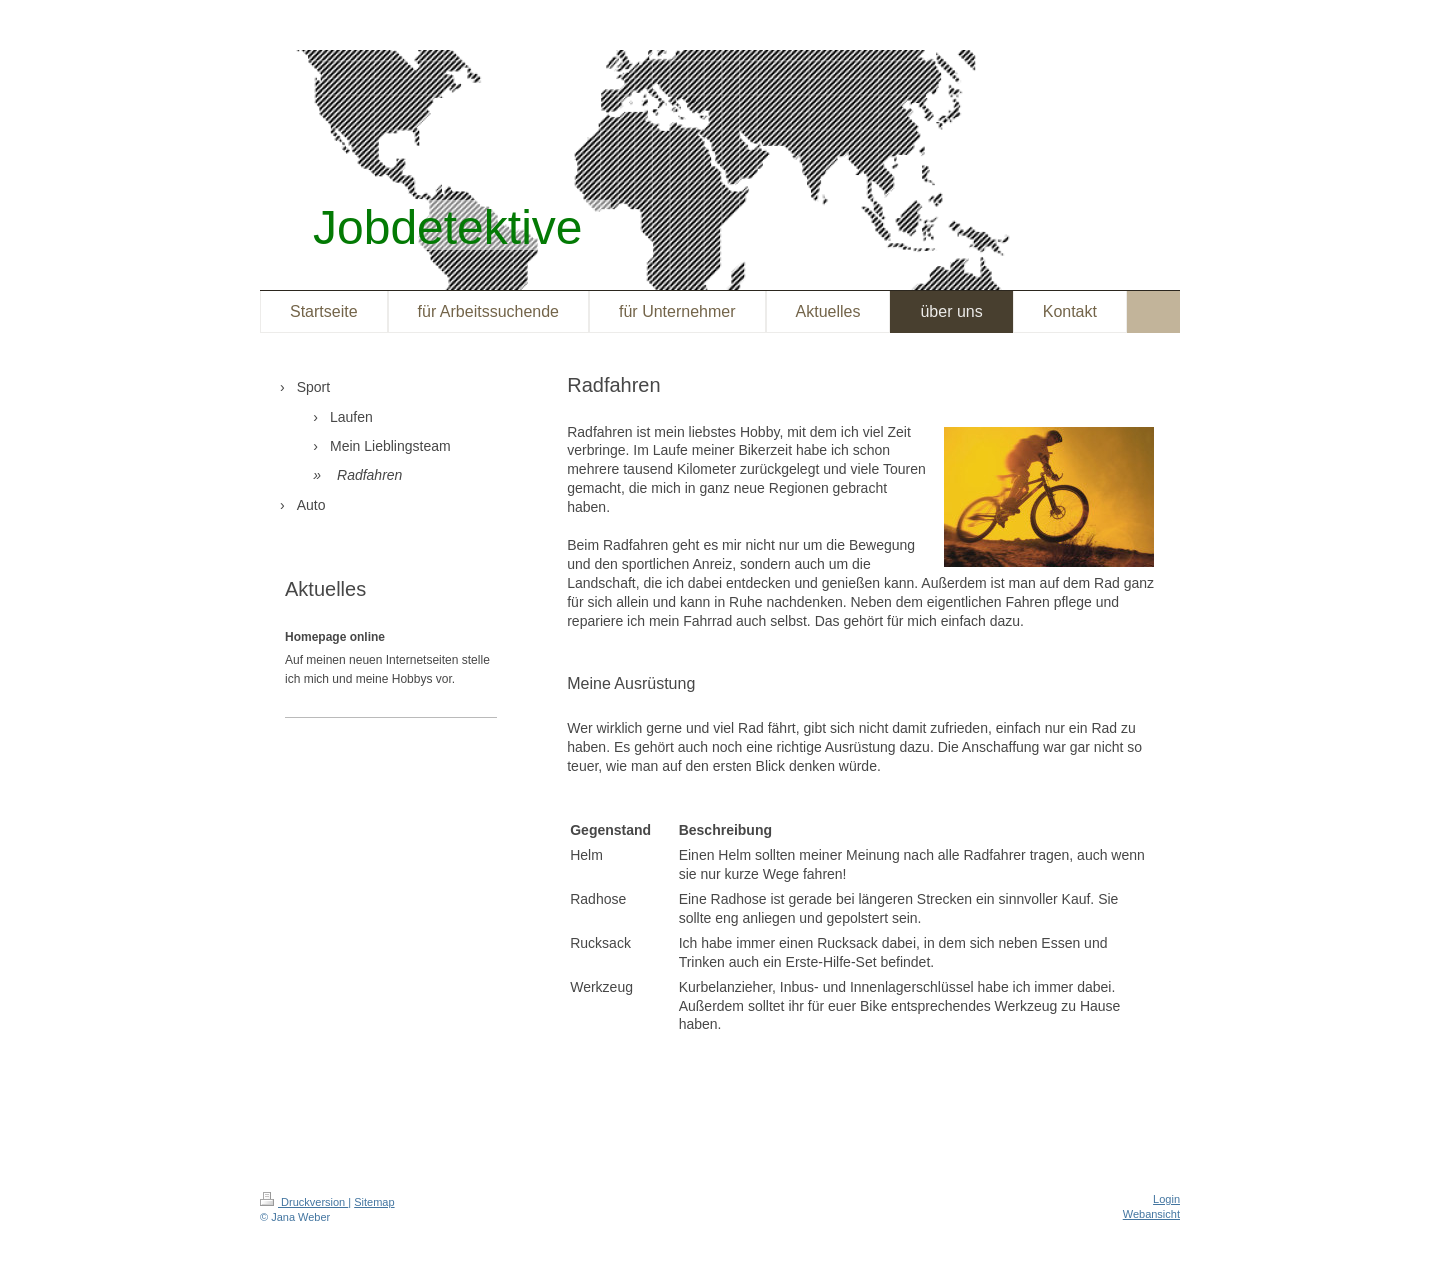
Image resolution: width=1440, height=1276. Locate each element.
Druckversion (304, 1202)
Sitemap (374, 1202)
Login (1166, 1199)
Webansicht (1151, 1214)
